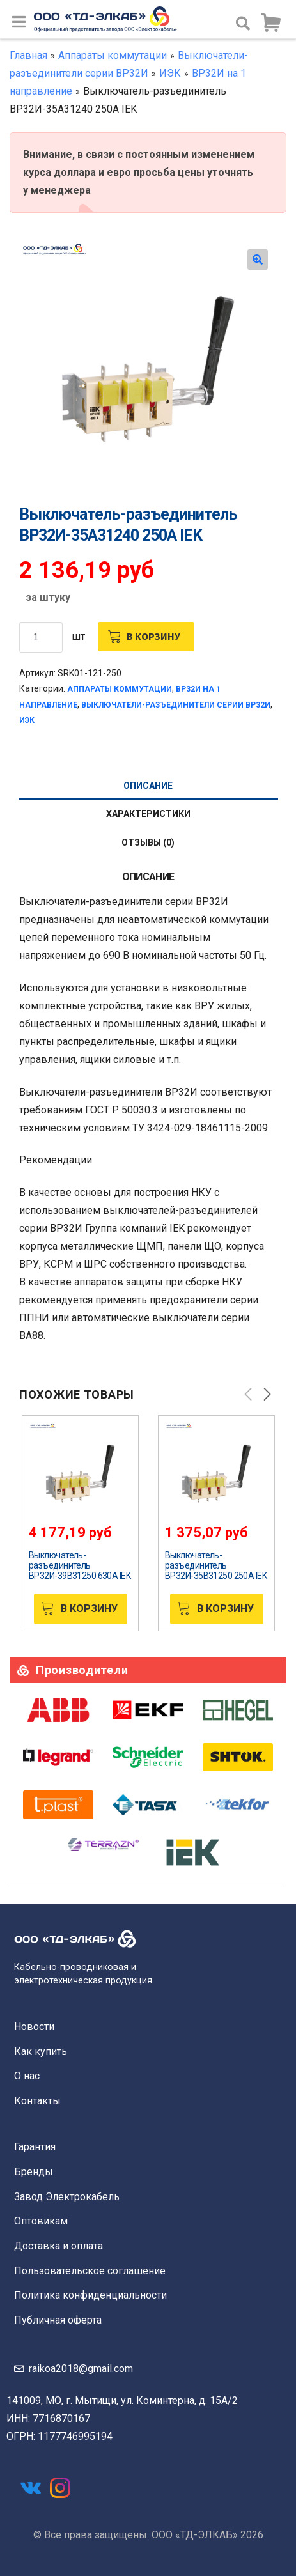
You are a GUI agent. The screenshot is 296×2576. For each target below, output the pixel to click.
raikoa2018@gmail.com (81, 2369)
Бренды (33, 2172)
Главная (28, 55)
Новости (34, 2027)
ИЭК (170, 73)
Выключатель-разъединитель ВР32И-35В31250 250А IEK (216, 1565)
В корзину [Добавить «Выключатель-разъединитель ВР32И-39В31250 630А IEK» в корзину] (89, 1608)
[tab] (148, 786)
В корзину (153, 636)
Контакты (37, 2101)
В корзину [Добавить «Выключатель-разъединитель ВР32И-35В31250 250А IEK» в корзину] (225, 1608)
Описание (148, 785)
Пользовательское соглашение (90, 2271)
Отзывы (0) (148, 842)
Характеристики (148, 814)
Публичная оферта (58, 2320)
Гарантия (35, 2147)
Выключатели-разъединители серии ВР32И (175, 705)
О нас (27, 2076)
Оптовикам (41, 2221)
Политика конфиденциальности (90, 2295)
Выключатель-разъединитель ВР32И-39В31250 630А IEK (79, 1565)
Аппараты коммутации (112, 55)
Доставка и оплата (58, 2246)
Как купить (40, 2051)
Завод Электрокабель (67, 2197)
